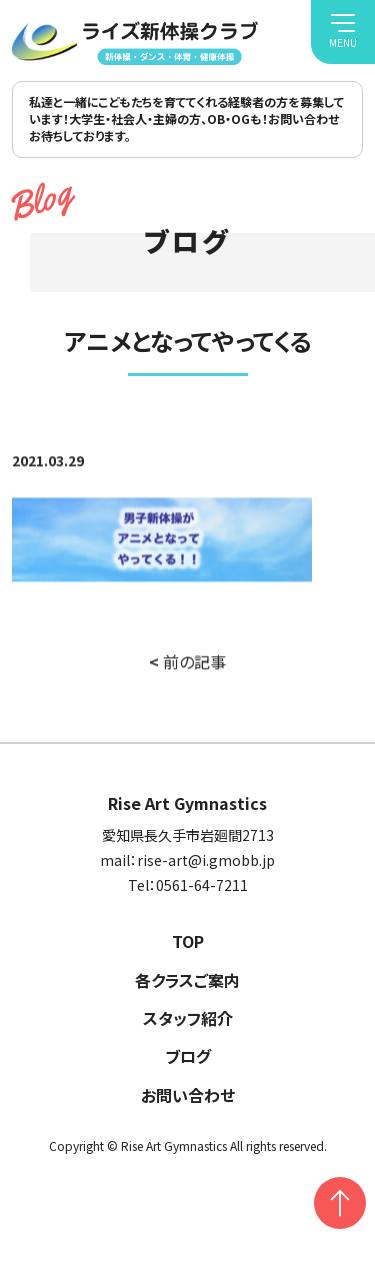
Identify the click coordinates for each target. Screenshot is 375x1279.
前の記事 (187, 663)
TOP (188, 941)
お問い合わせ (188, 1095)
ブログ (188, 1056)
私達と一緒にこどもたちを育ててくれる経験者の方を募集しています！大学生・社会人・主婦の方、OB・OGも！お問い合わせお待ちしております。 (186, 118)
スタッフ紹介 (188, 1018)
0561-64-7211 (202, 885)
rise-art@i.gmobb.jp (206, 860)
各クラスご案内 (187, 980)
